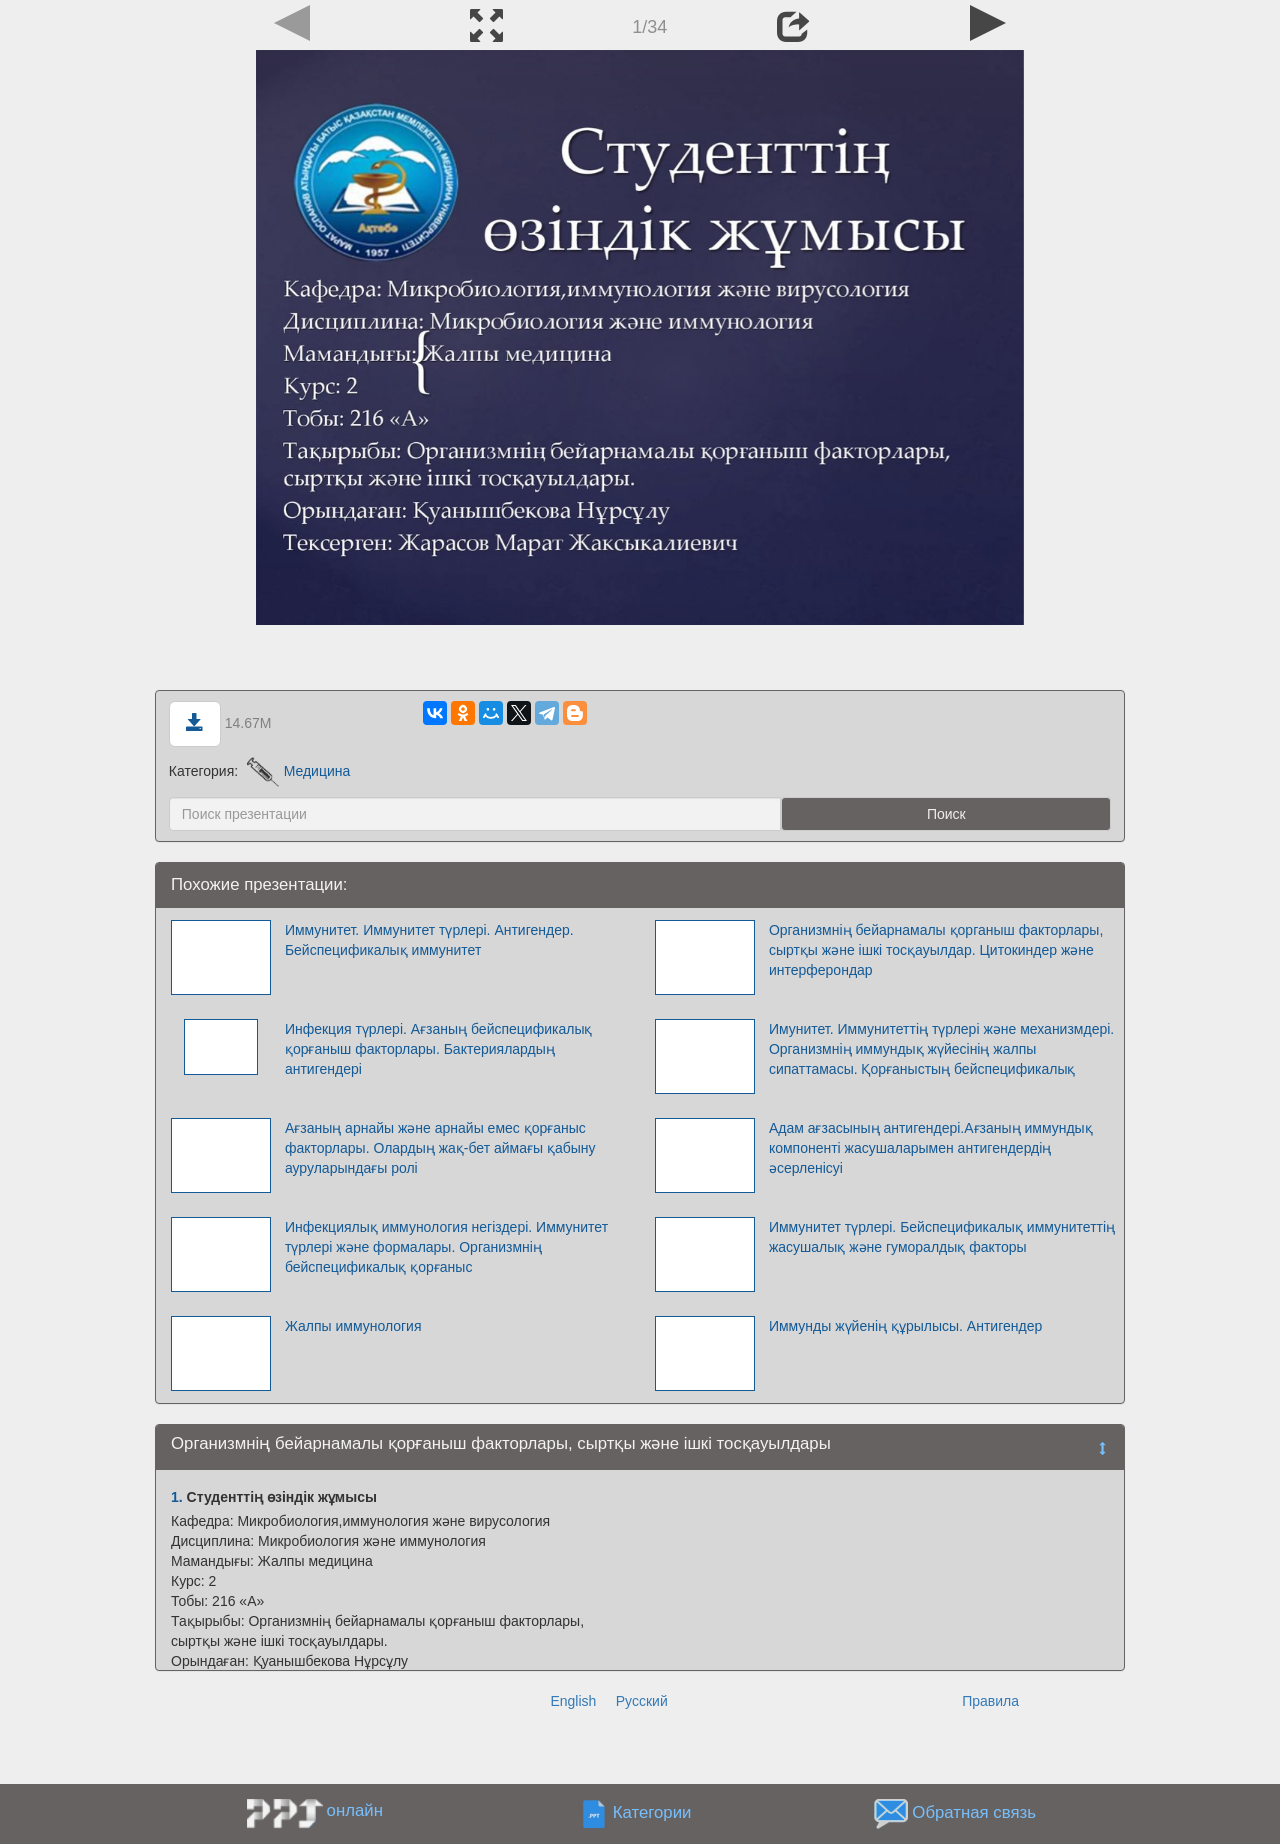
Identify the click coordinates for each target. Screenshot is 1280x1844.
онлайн (355, 1810)
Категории (652, 1812)
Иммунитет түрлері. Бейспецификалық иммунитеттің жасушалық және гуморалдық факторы (942, 1237)
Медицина (298, 771)
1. (177, 1497)
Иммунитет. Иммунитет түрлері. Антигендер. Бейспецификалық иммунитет (429, 940)
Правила (990, 1701)
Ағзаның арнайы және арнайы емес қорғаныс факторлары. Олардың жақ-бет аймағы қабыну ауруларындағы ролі (440, 1148)
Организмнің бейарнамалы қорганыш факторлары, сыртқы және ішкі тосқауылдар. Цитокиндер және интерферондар (936, 950)
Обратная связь (974, 1812)
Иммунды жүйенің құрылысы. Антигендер (905, 1326)
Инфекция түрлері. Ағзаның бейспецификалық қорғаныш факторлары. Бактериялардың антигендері (439, 1049)
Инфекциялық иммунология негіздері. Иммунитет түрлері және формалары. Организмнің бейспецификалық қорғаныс (446, 1247)
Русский (642, 1701)
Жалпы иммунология (353, 1326)
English (573, 1701)
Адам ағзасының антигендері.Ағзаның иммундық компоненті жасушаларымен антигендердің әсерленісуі (931, 1148)
